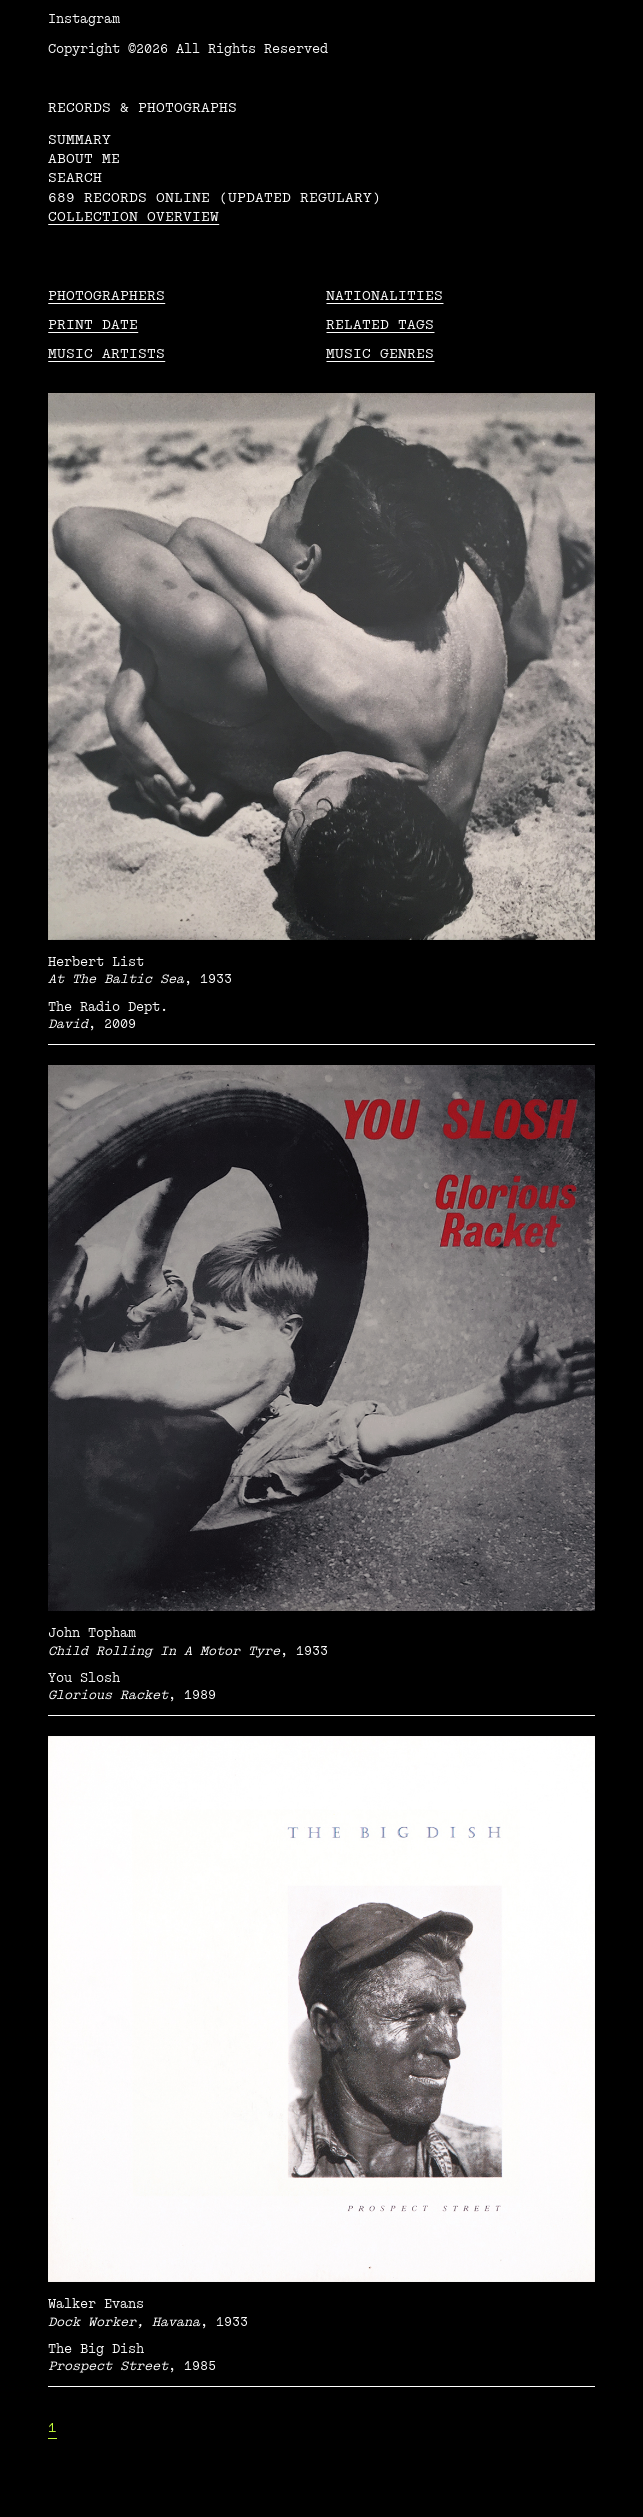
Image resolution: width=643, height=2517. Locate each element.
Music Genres (380, 353)
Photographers (106, 295)
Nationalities (384, 295)
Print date (93, 324)
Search (75, 177)
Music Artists (106, 353)
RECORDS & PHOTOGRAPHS (142, 107)
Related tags (380, 324)
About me (84, 158)
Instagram (84, 19)
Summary (79, 139)
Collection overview (133, 216)
